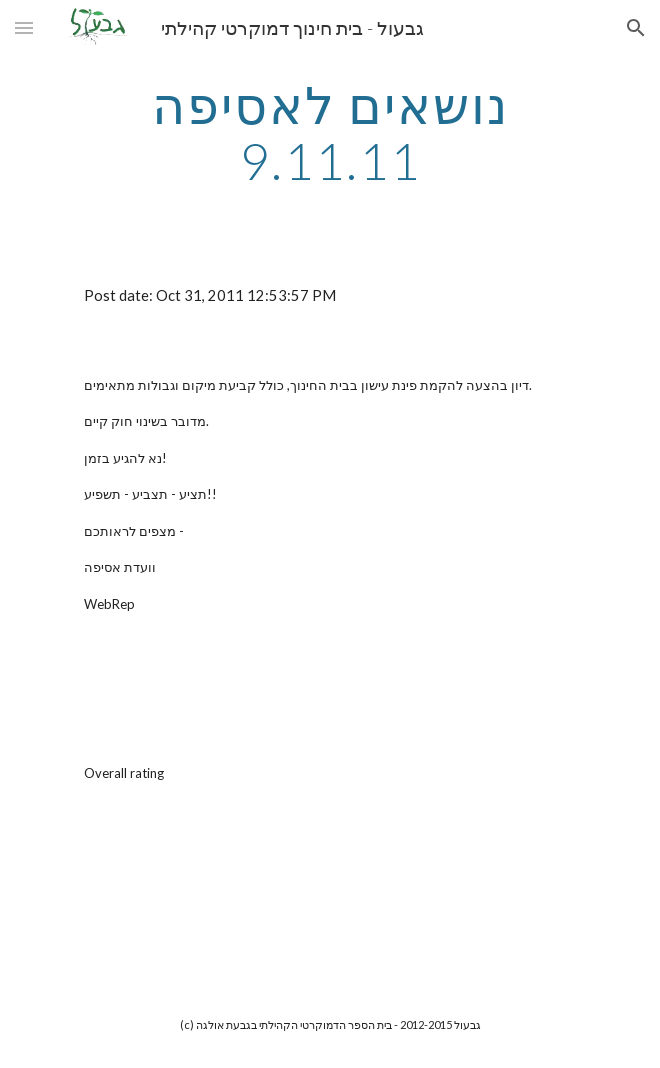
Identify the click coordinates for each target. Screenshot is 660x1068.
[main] (329, 132)
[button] (24, 27)
